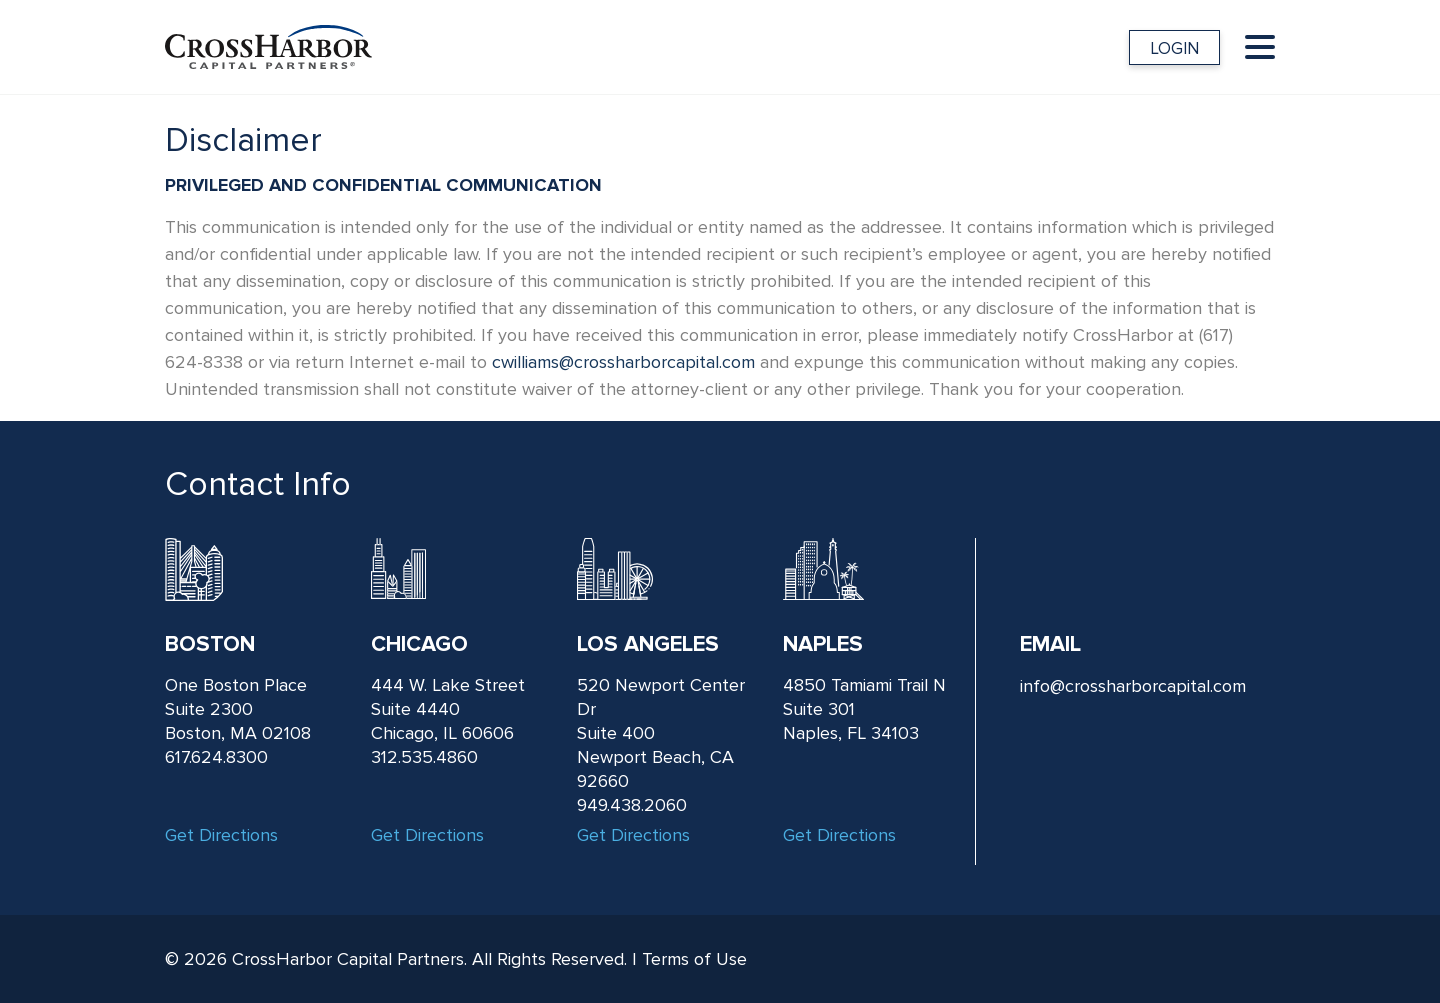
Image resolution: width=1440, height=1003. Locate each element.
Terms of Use (694, 959)
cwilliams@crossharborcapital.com (623, 362)
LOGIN (1174, 48)
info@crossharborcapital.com (1133, 686)
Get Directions (221, 835)
